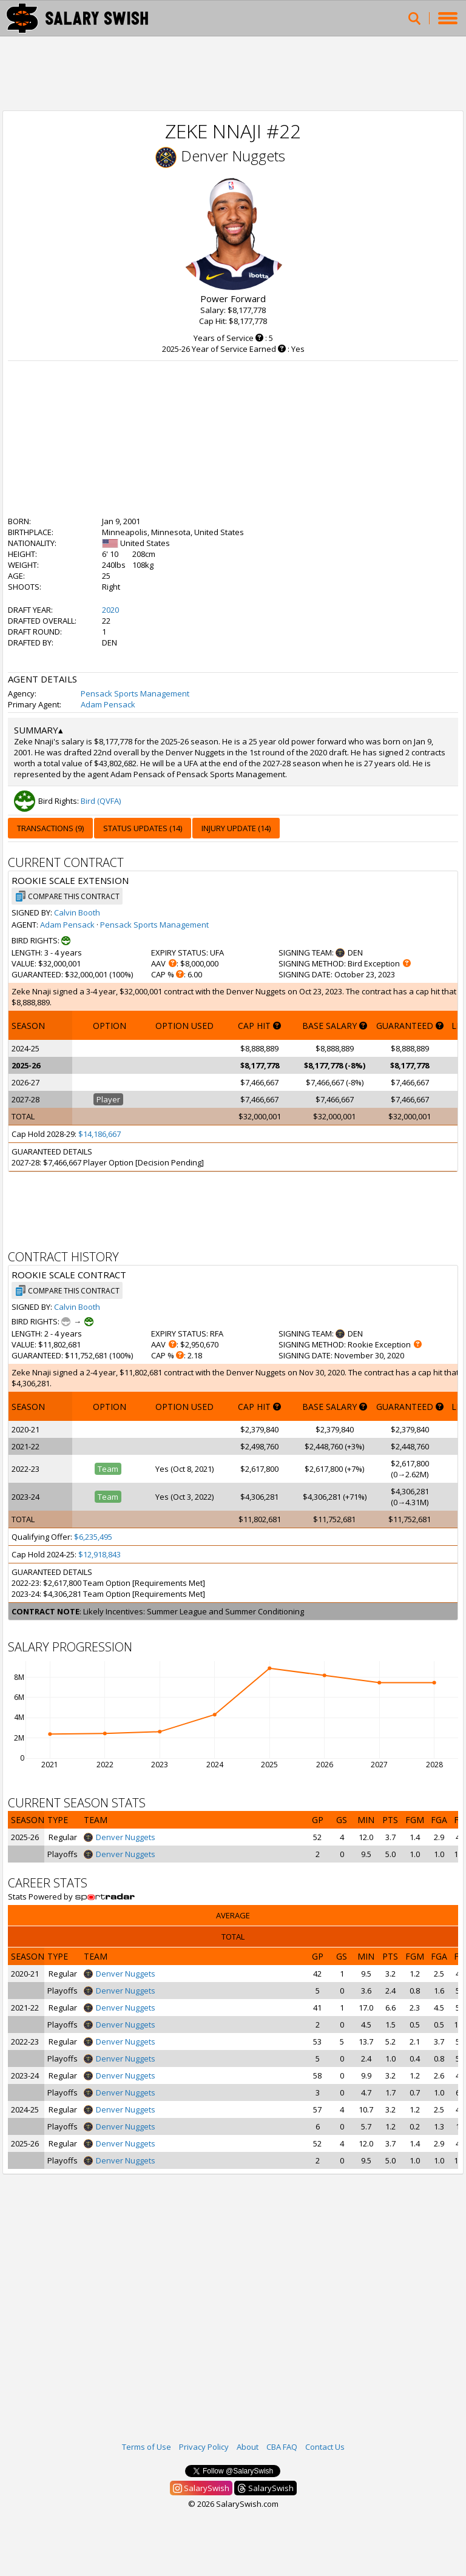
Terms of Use (146, 2446)
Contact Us (325, 2446)
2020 (110, 609)
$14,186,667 (99, 1133)
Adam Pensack (108, 704)
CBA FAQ (281, 2446)
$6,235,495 (93, 1536)
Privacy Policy (204, 2446)
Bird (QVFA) (101, 800)
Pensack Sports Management (135, 693)
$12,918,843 (99, 1554)
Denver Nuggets (233, 156)
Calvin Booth (77, 912)
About (247, 2446)
